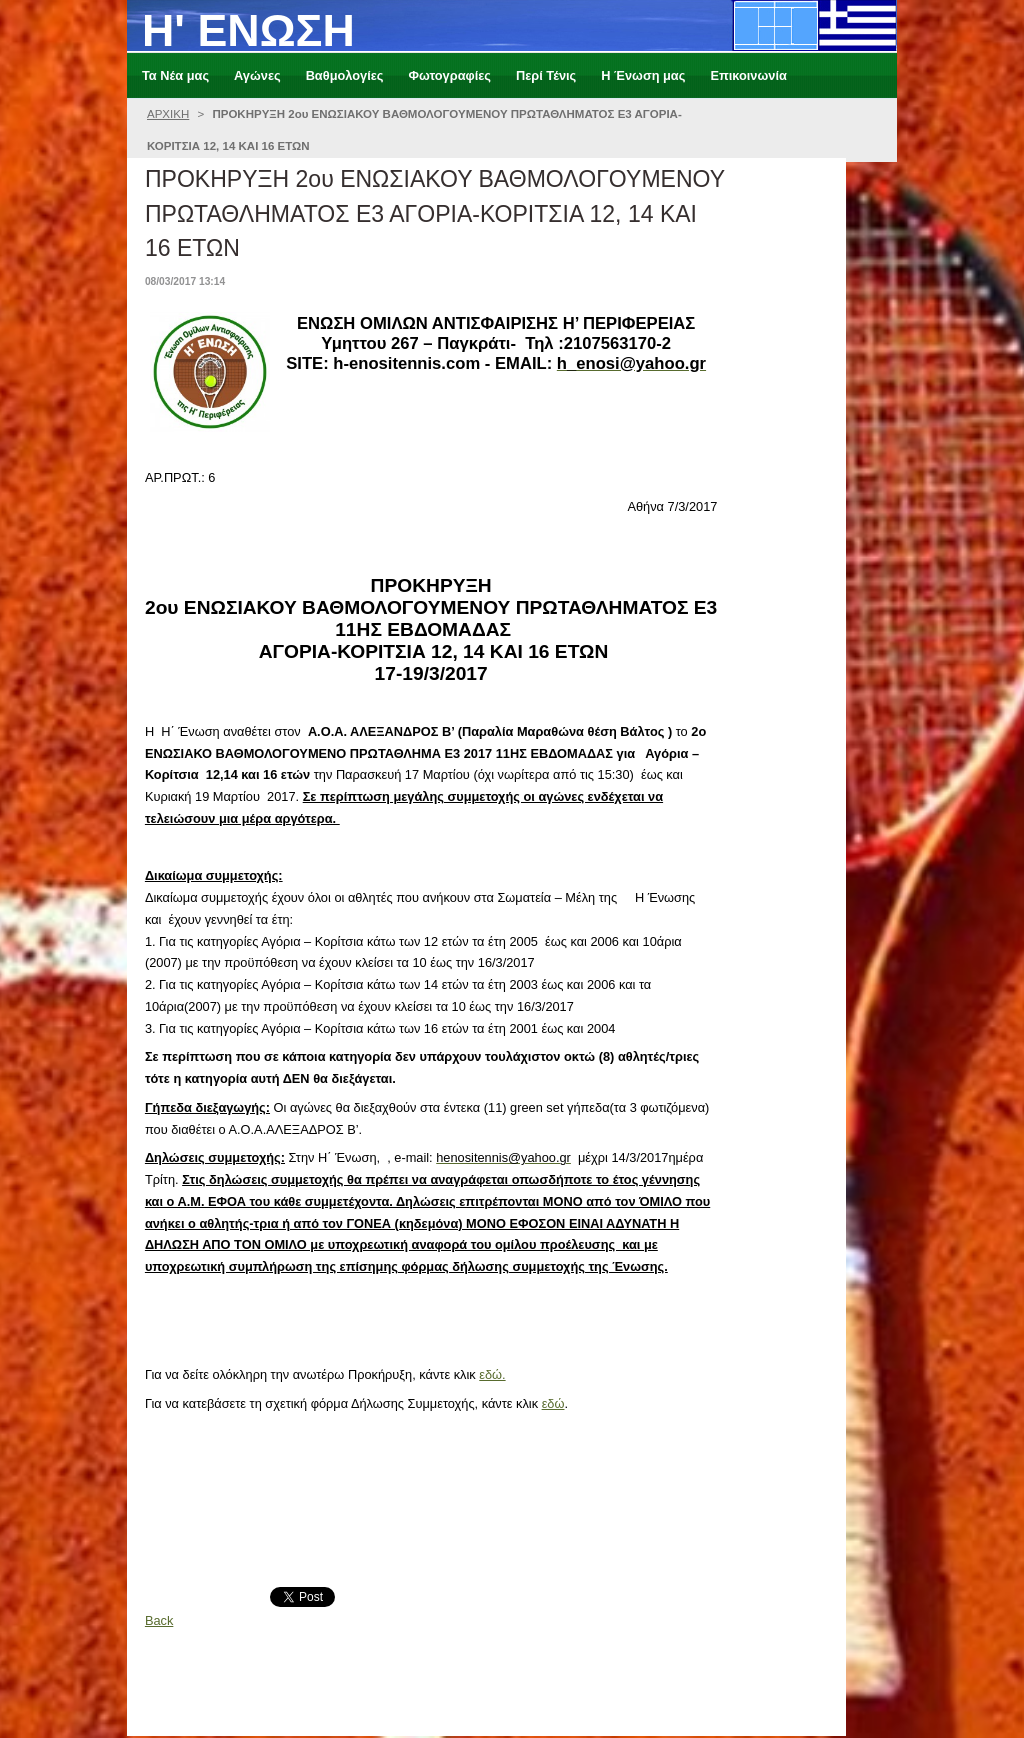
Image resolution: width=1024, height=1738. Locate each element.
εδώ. (492, 1374)
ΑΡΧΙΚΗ (168, 114)
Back (159, 1620)
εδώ (553, 1403)
